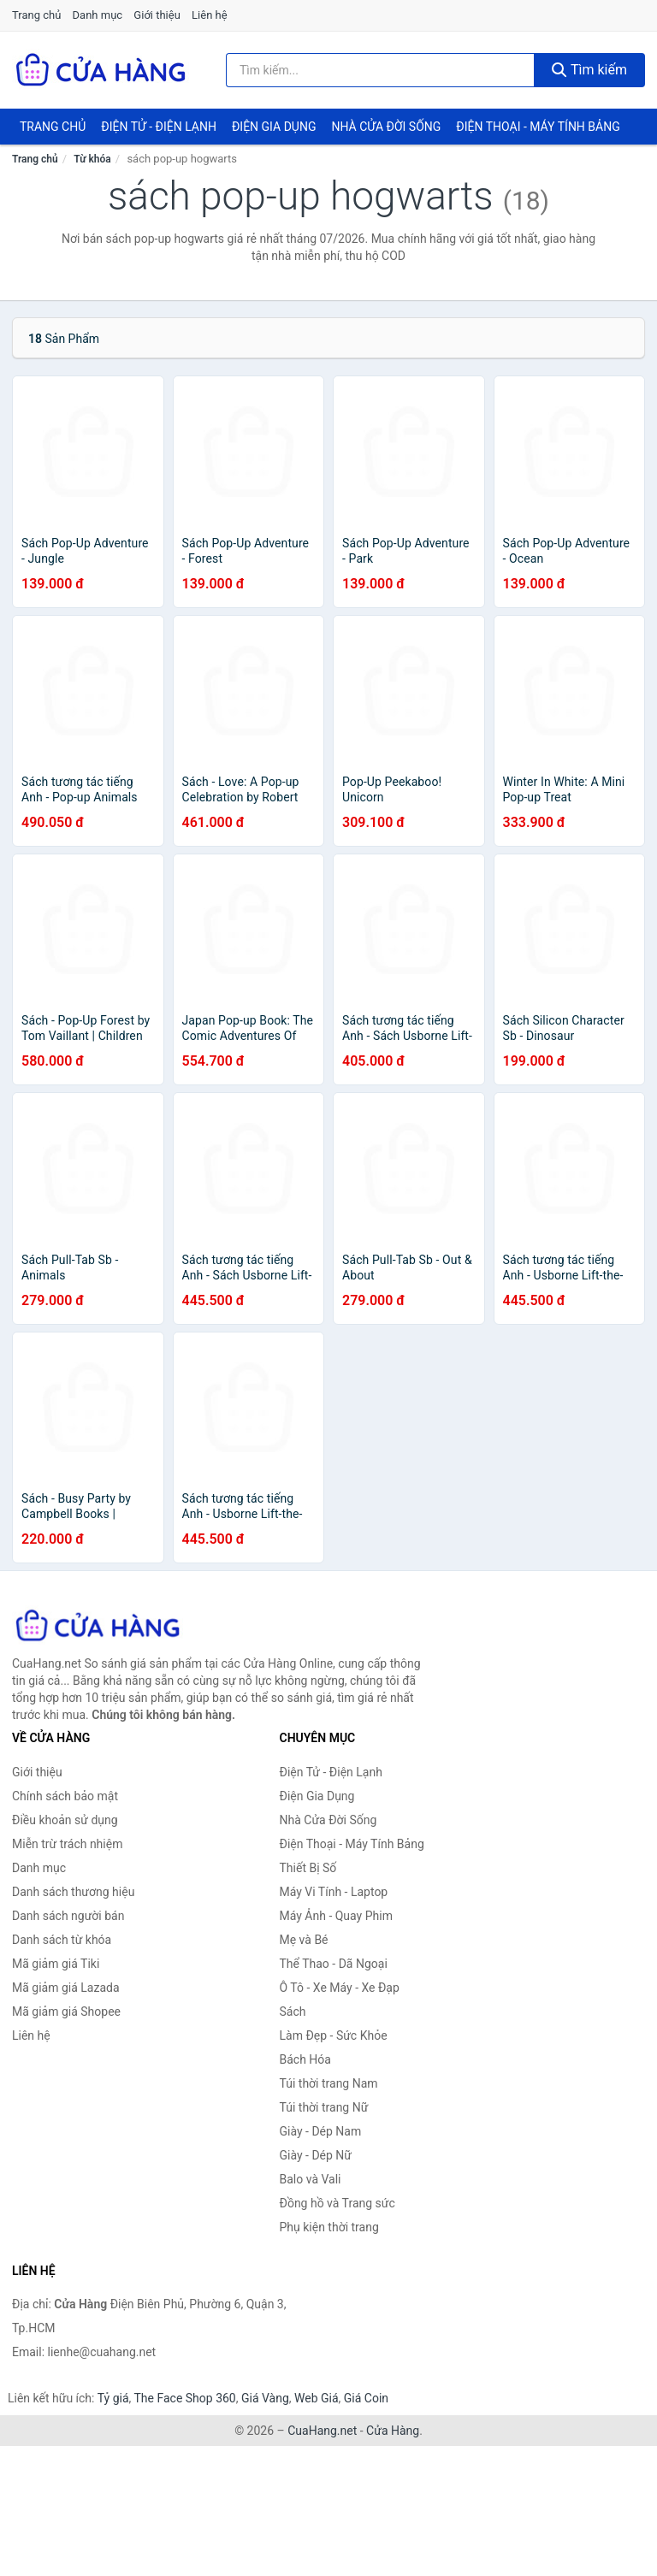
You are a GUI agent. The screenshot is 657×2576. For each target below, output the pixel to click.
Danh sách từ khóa (61, 1940)
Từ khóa (92, 159)
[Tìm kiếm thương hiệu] (380, 70)
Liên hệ (210, 15)
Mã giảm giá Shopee (66, 2011)
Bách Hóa (305, 2059)
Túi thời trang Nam (329, 2083)
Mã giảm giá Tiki (55, 1963)
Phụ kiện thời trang (329, 2227)
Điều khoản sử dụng (65, 1820)
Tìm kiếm (589, 70)
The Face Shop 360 (184, 2398)
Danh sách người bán (68, 1916)
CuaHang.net (322, 2430)
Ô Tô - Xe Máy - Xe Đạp (340, 1987)
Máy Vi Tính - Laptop (334, 1892)
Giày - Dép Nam (321, 2131)
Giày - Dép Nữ (316, 2155)
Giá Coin (366, 2398)
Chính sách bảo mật (65, 1796)
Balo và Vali (310, 2179)
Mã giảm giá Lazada (66, 1987)
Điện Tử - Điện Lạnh (158, 126)
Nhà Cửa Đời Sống (386, 126)
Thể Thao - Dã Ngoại (334, 1963)
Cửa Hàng (392, 2430)
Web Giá (316, 2398)
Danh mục (98, 15)
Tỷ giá (113, 2398)
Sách (293, 2011)
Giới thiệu (156, 15)
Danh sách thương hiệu (73, 1892)
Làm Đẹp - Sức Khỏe (334, 2035)
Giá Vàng (265, 2398)
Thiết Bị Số (308, 1868)
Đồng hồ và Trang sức (337, 2203)
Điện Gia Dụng (274, 126)
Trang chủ (36, 15)
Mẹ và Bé (304, 1940)
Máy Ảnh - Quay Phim (336, 1916)
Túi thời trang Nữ (324, 2107)
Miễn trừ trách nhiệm (67, 1844)
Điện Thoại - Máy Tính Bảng (537, 126)
